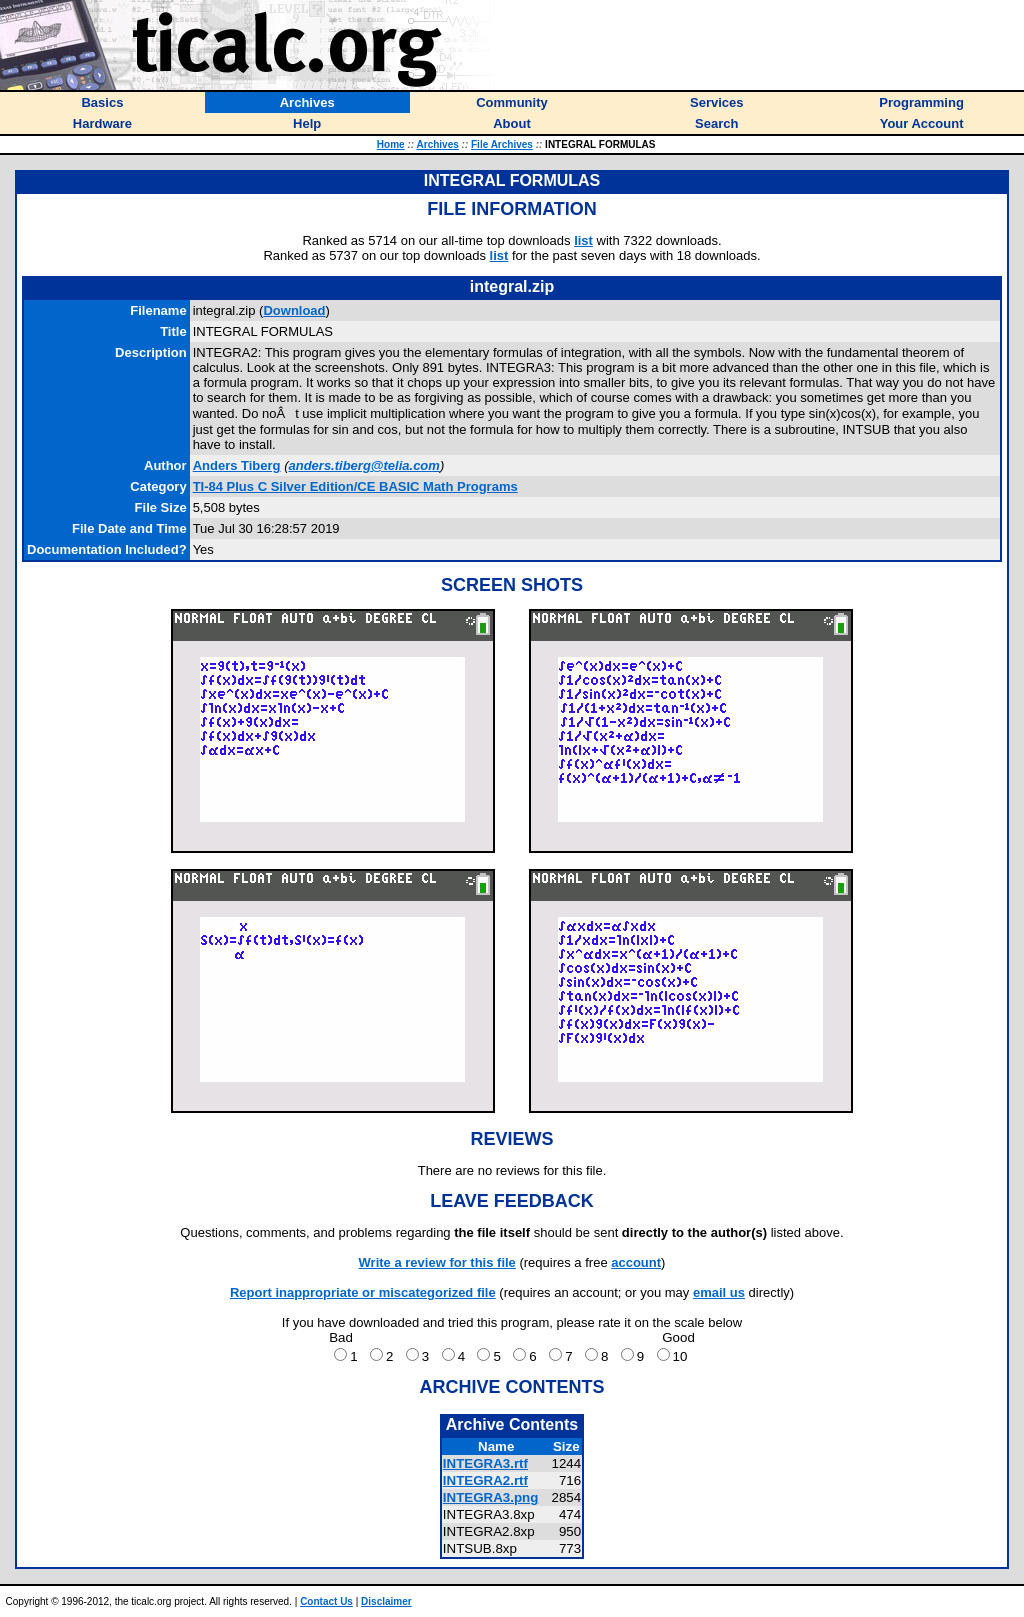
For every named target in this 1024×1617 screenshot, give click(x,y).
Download (294, 310)
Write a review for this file (437, 1262)
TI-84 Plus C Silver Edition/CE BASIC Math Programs (355, 486)
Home (391, 144)
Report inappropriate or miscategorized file (363, 1292)
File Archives (502, 144)
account (636, 1262)
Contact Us (326, 1601)
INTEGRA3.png (491, 1497)
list (583, 240)
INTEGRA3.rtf (485, 1463)
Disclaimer (386, 1601)
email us (719, 1292)
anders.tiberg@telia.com (363, 465)
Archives (438, 144)
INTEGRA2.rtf (485, 1480)
